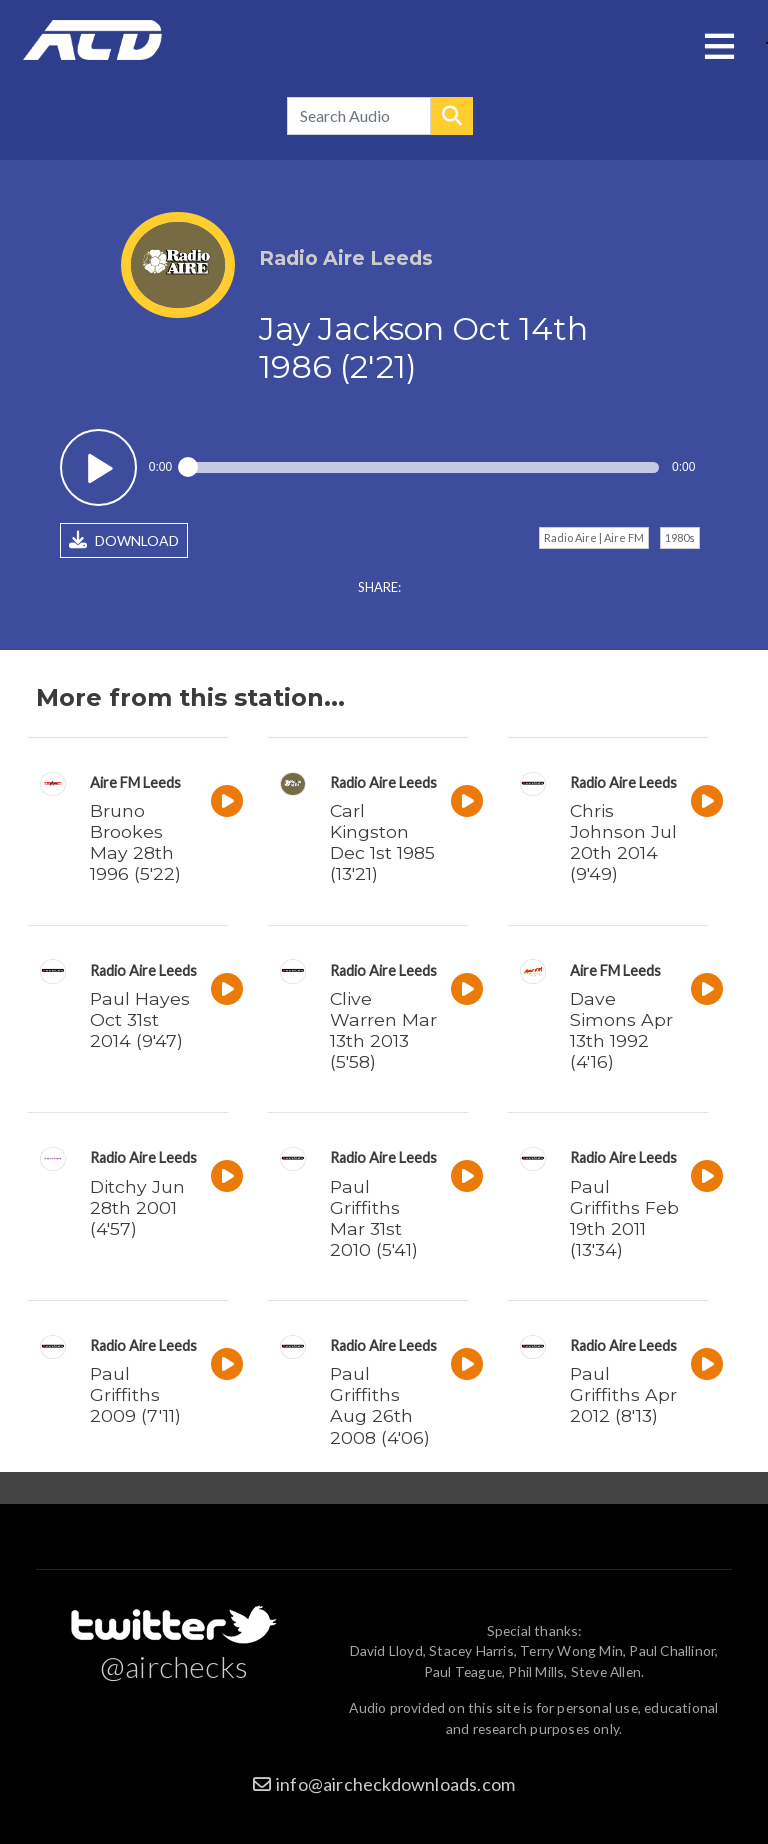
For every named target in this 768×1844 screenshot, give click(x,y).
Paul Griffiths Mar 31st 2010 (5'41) (374, 1218)
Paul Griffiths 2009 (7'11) (135, 1394)
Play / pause (98, 467)
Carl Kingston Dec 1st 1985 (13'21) (382, 842)
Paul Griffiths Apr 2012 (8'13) (623, 1394)
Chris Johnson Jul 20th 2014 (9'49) (623, 842)
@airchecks (174, 1666)
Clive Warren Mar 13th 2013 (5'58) (383, 1030)
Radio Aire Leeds (383, 782)
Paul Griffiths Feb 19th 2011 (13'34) (624, 1218)
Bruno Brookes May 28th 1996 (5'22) (135, 842)
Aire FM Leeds (135, 782)
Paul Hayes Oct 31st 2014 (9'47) (140, 1019)
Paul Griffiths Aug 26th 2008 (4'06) (380, 1405)
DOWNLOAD (124, 540)
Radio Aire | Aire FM (594, 537)
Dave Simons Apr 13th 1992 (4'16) (621, 1030)
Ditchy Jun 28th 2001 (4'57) (137, 1207)
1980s (680, 537)
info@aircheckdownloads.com (395, 1784)
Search (452, 116)
